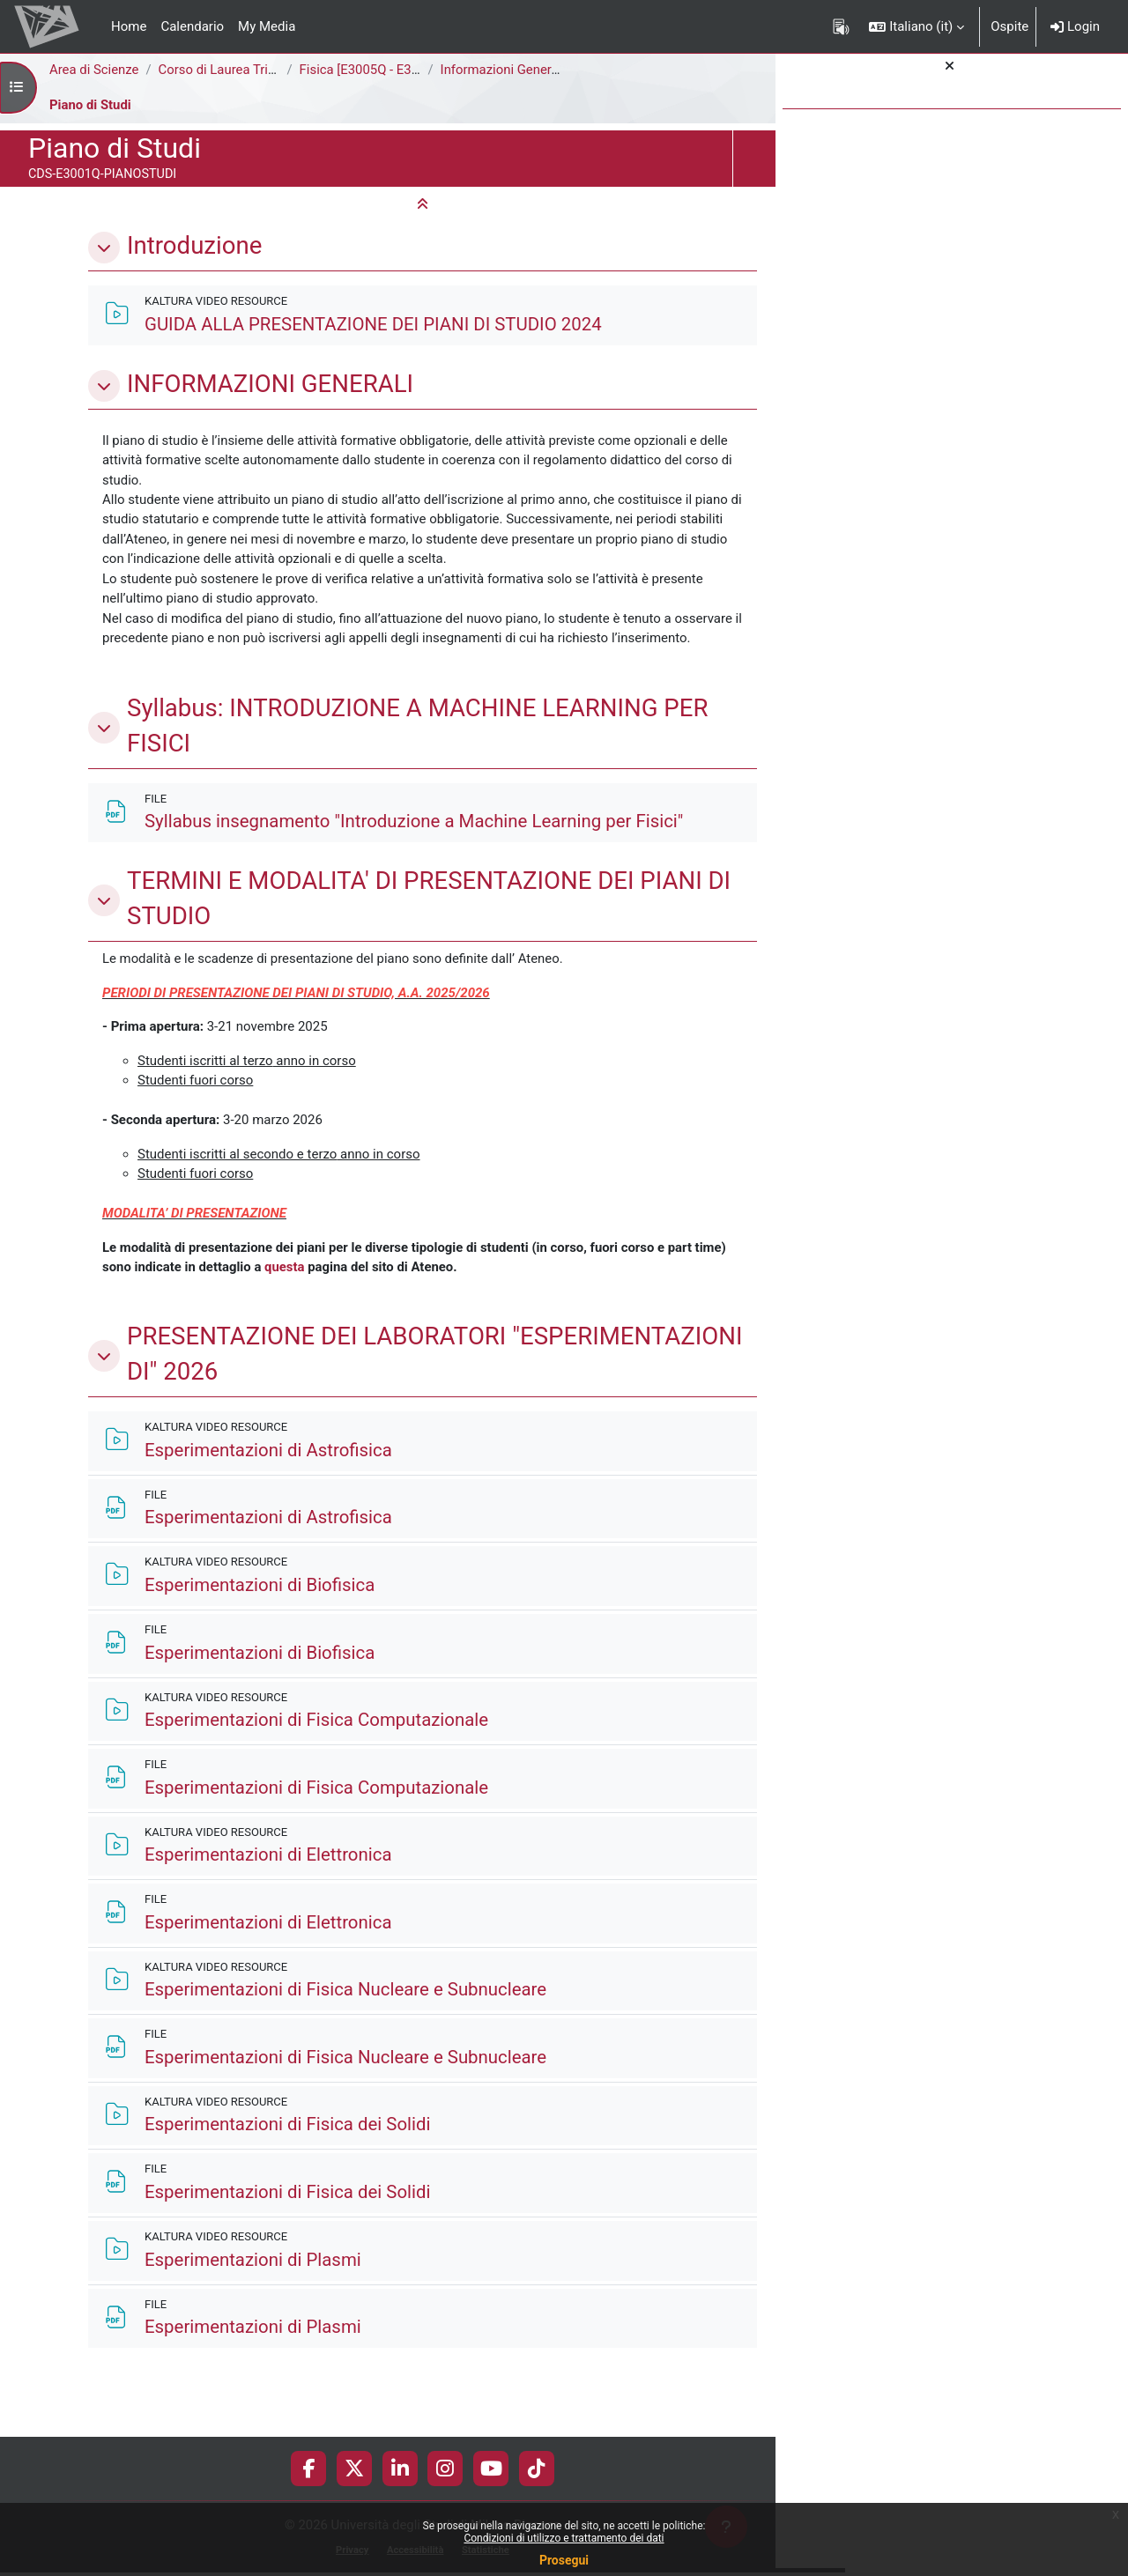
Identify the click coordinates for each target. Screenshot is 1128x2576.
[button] (916, 26)
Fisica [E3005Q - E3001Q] (375, 70)
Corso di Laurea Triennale (234, 70)
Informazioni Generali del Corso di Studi (557, 70)
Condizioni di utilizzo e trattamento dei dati (564, 2538)
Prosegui (564, 2560)
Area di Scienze (94, 70)
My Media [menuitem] (266, 26)
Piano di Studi (90, 105)
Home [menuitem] (128, 26)
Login (1075, 26)
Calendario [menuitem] (192, 26)
